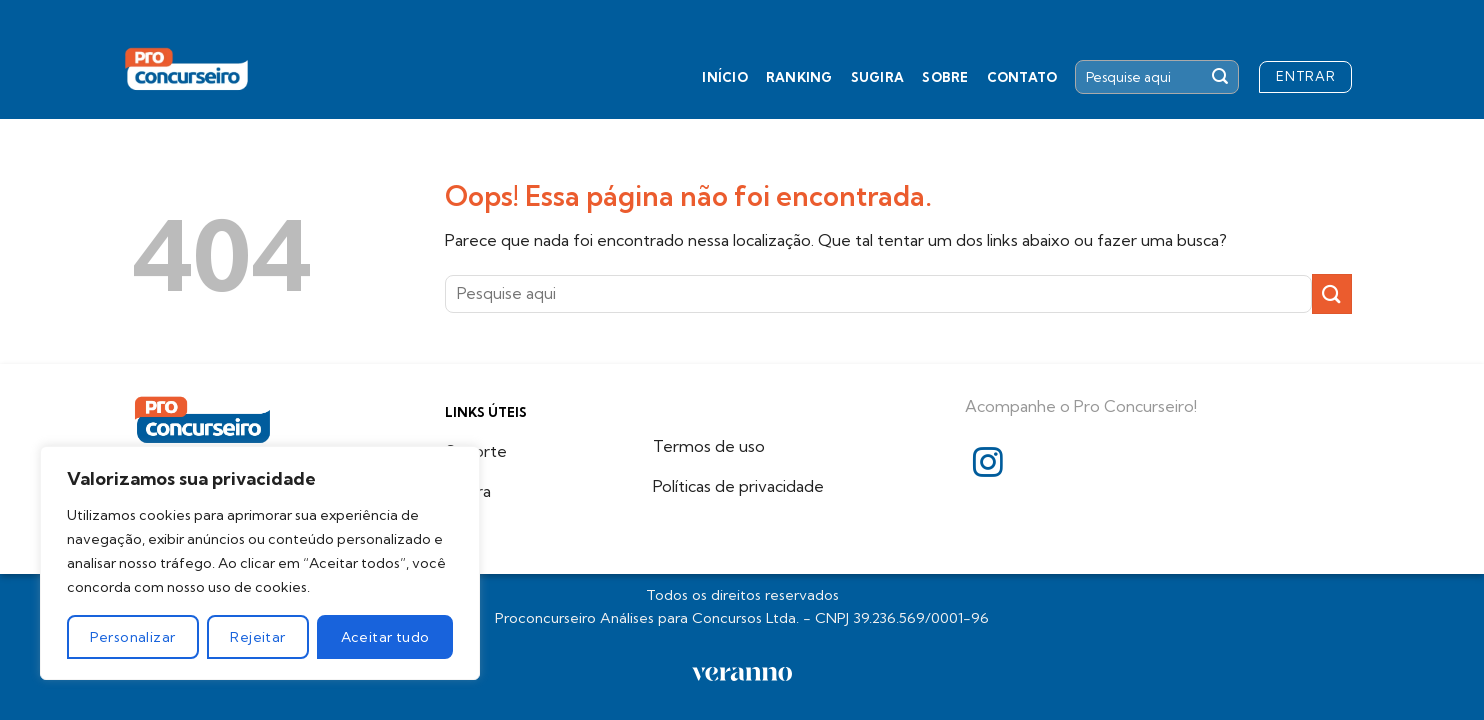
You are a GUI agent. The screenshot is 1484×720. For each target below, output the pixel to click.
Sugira (878, 77)
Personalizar (132, 637)
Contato (1022, 77)
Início (725, 77)
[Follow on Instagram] (988, 464)
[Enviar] (1220, 77)
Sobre (945, 77)
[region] (260, 563)
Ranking (799, 77)
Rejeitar (257, 637)
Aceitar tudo (385, 637)
